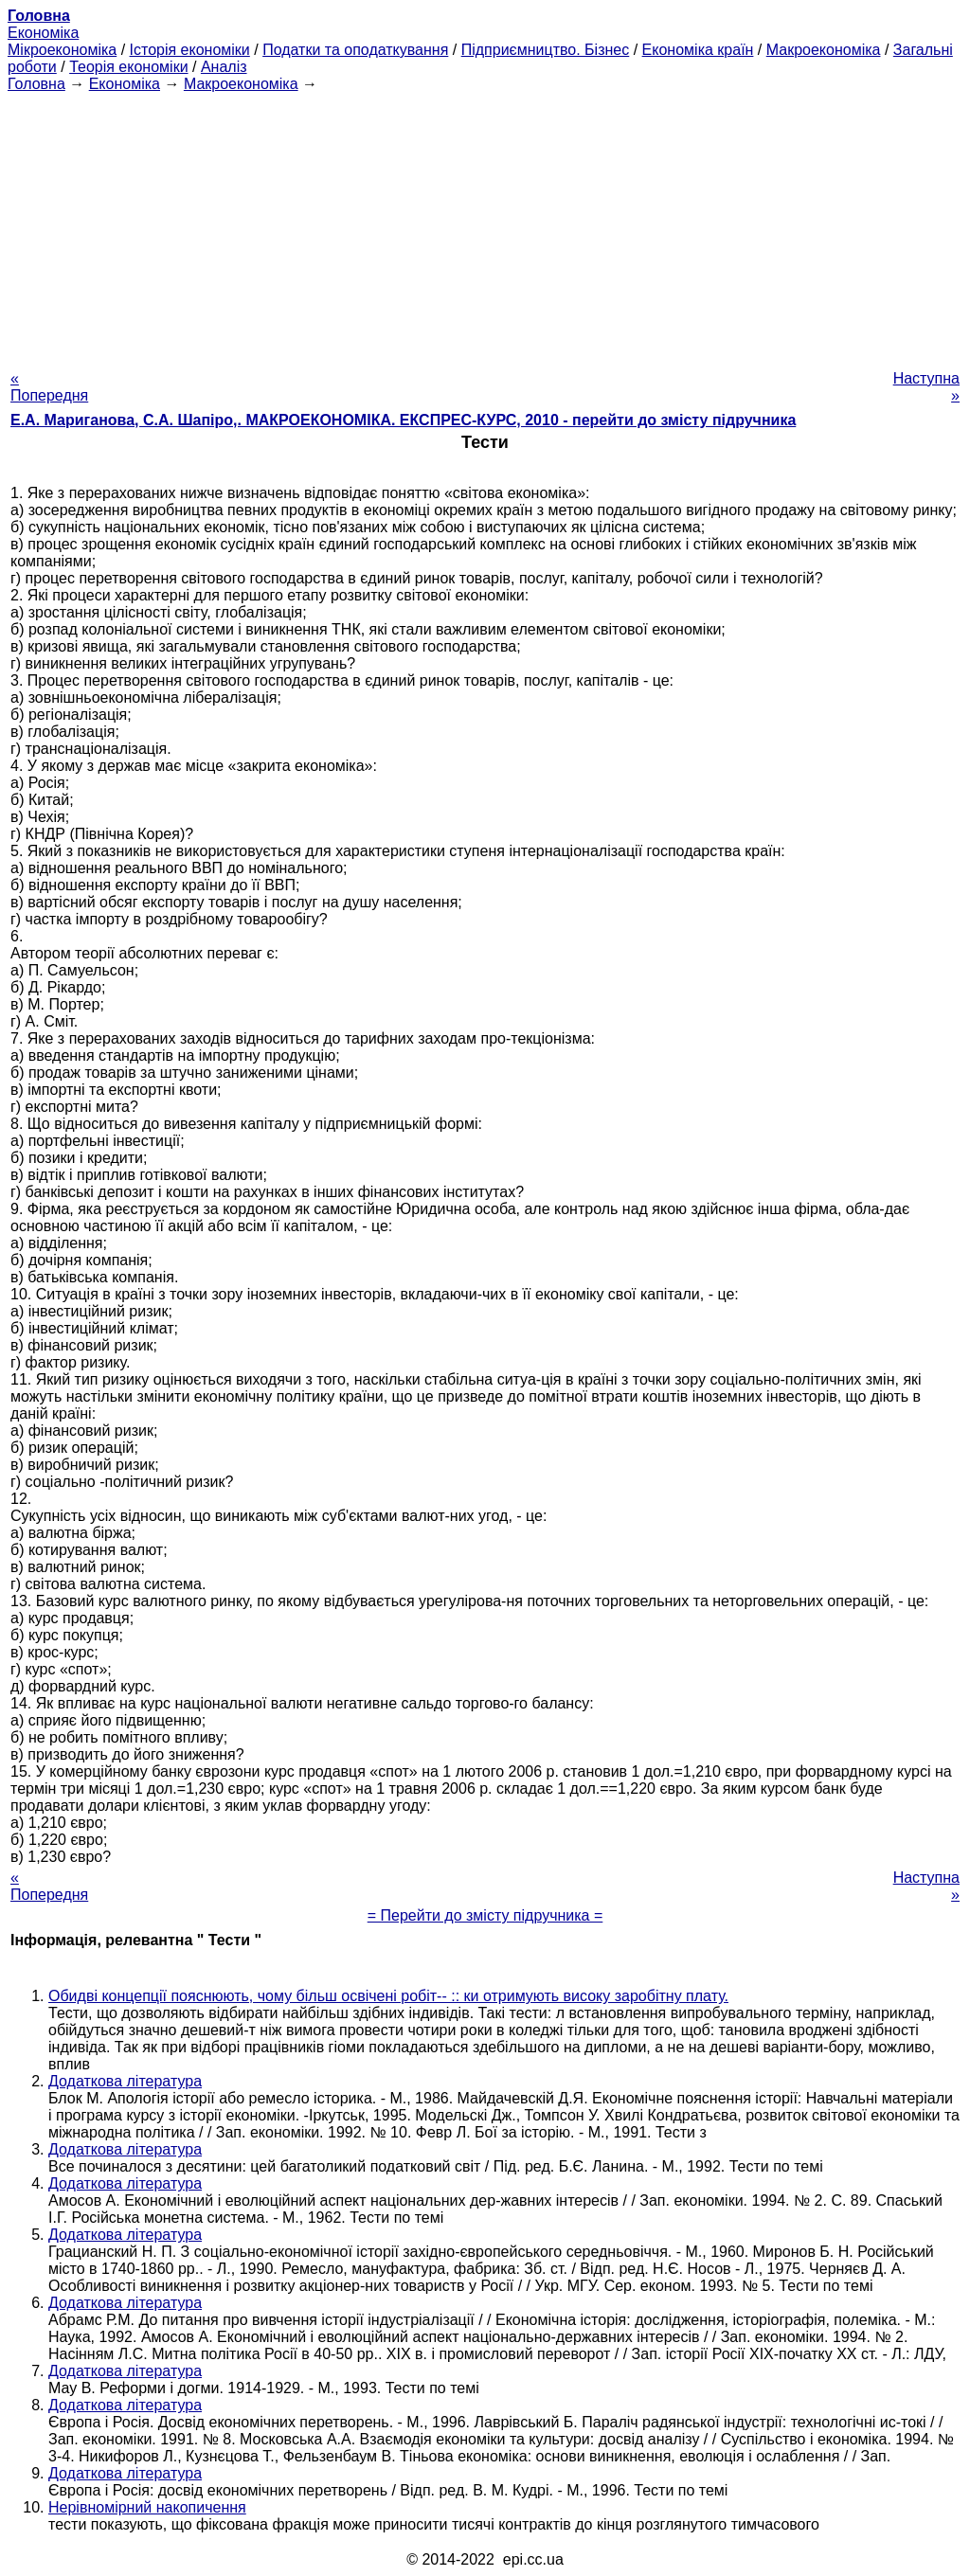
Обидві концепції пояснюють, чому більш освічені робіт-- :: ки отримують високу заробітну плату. (388, 1996)
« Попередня (49, 386)
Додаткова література (125, 2081)
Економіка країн (698, 50)
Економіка (43, 33)
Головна (36, 84)
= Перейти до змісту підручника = (485, 1915)
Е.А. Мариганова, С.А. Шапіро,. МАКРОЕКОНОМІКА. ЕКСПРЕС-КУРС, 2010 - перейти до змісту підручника (403, 420)
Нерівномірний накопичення (147, 2507)
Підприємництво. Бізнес (545, 50)
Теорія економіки (128, 67)
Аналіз (224, 67)
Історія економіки (190, 50)
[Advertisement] (485, 225)
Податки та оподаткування (355, 50)
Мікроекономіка (62, 50)
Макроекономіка (823, 50)
